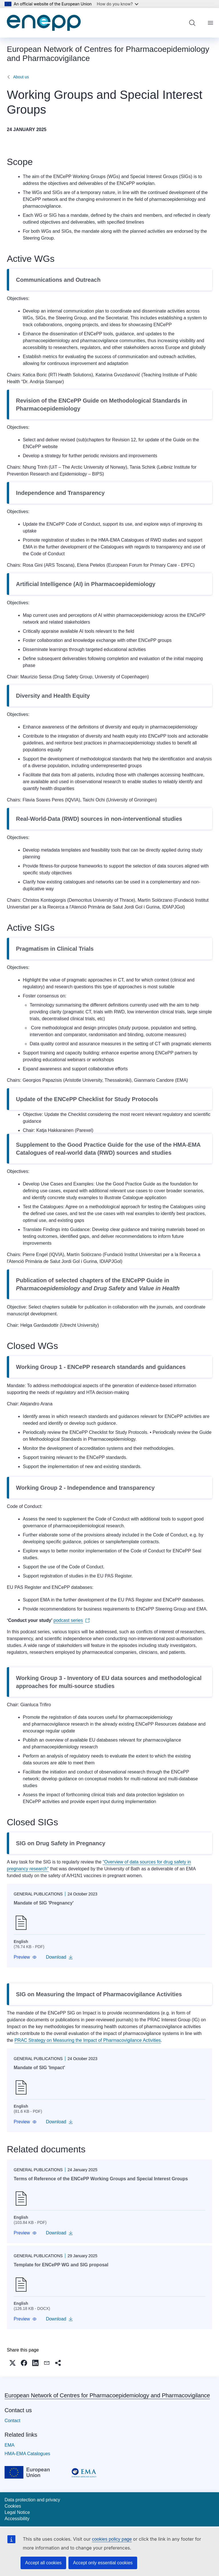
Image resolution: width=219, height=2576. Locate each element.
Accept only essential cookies (103, 2562)
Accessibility (17, 2518)
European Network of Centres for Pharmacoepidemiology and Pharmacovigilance (107, 2395)
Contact (12, 2420)
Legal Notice (17, 2512)
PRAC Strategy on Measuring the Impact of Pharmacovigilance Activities (88, 2040)
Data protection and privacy (32, 2499)
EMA (10, 2445)
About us (21, 77)
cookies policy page (112, 2539)
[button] (25, 1957)
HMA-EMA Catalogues (27, 2453)
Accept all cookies (43, 2562)
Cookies (13, 2506)
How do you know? (118, 3)
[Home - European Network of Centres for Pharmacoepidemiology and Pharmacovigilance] (44, 23)
